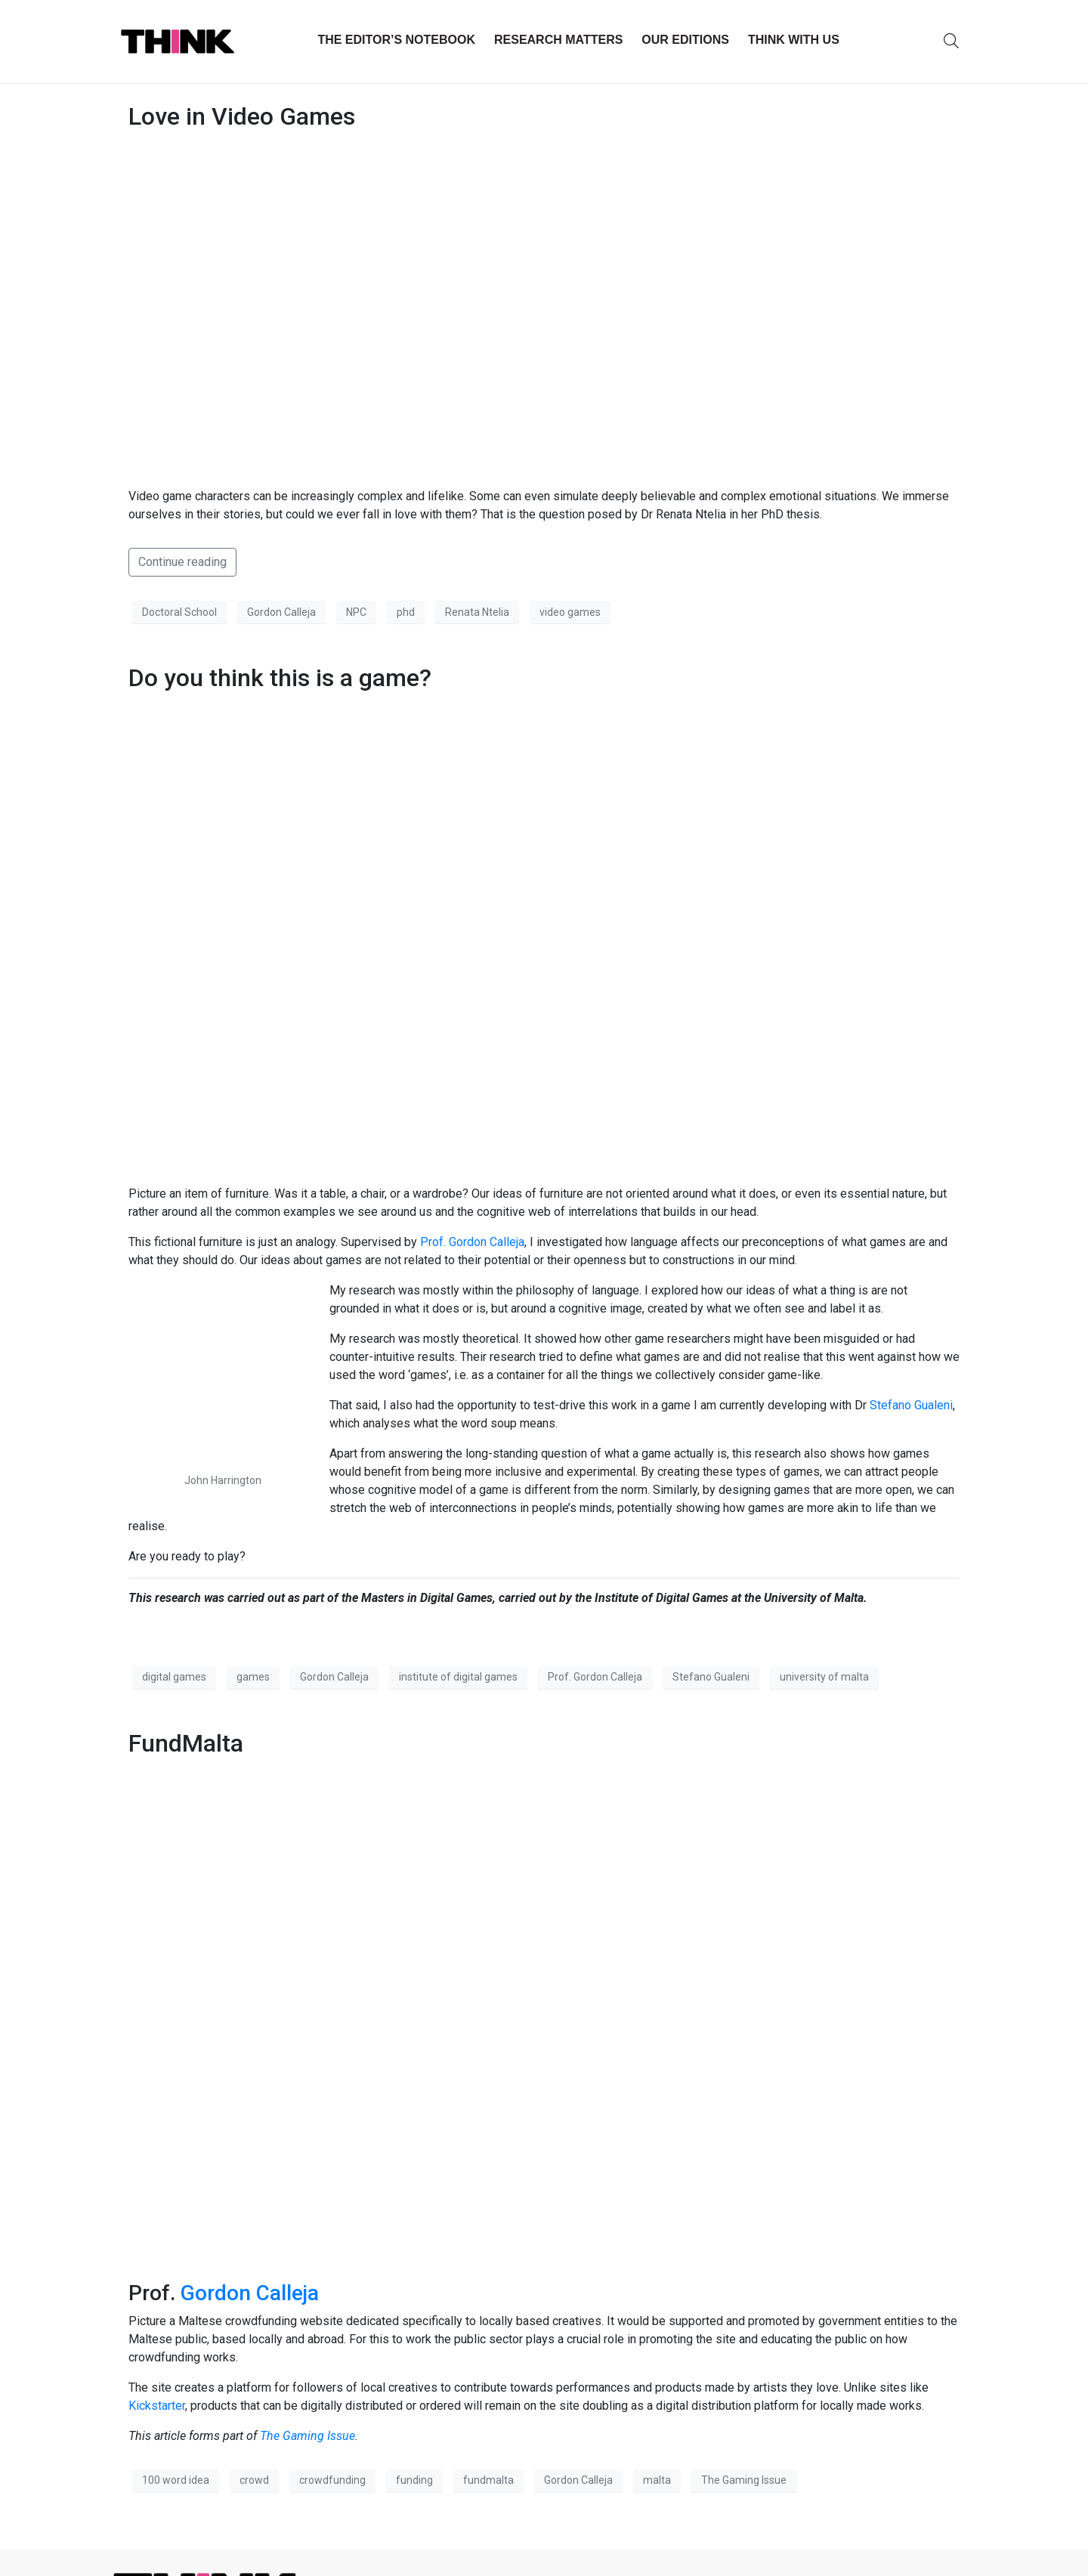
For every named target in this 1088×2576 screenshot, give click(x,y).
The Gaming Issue (307, 2436)
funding (414, 2480)
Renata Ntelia (477, 612)
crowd (254, 2480)
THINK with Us (793, 39)
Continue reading (182, 562)
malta (657, 2480)
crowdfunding (332, 2480)
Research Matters (558, 39)
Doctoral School (179, 612)
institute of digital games (458, 1677)
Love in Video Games (241, 116)
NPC (356, 612)
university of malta (824, 1677)
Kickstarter (156, 2405)
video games (570, 612)
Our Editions (685, 39)
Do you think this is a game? (279, 677)
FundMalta (185, 1743)
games (253, 1677)
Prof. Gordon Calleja (472, 1242)
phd (406, 612)
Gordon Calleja (281, 612)
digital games (174, 1677)
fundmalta (488, 2480)
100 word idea (175, 2480)
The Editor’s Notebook (396, 39)
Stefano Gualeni (910, 1405)
